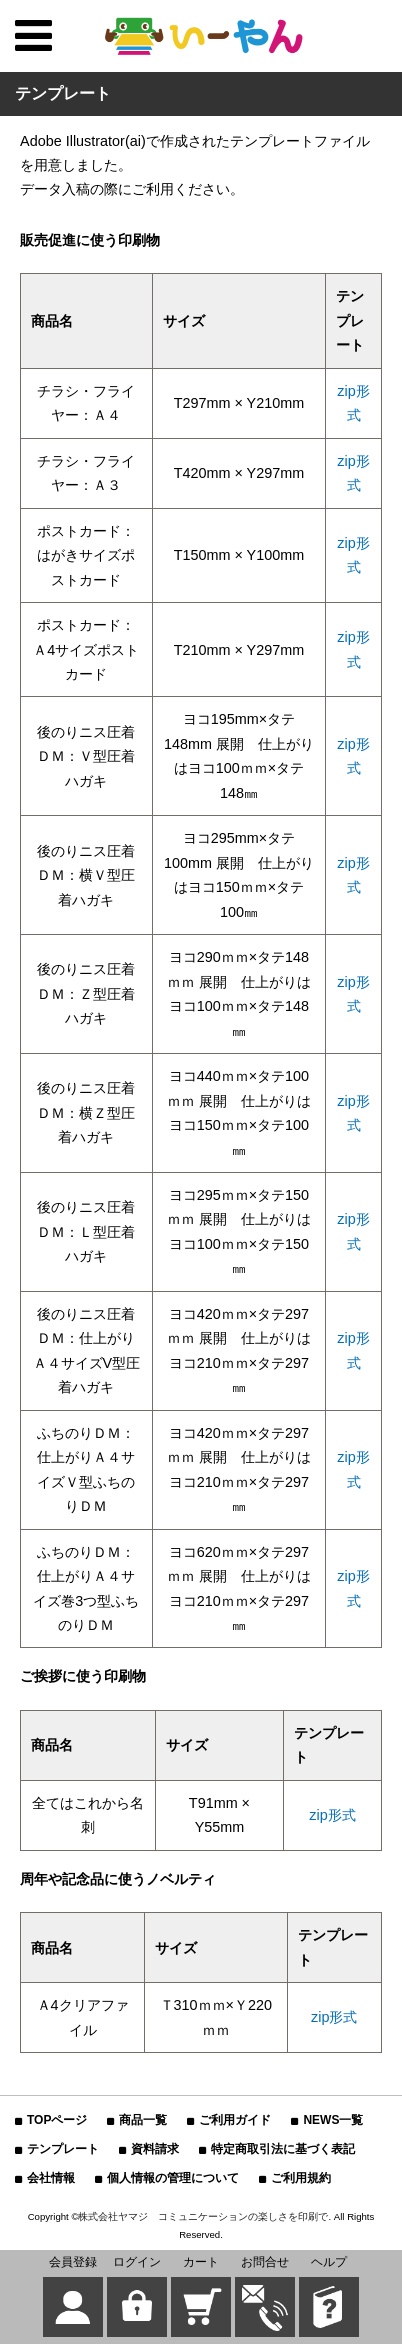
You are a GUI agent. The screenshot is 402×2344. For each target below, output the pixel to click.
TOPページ (57, 2120)
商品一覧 (143, 2120)
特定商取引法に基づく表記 (283, 2149)
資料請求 (155, 2149)
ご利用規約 (301, 2178)
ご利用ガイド (235, 2120)
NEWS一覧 (333, 2120)
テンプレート (63, 2149)
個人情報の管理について (173, 2178)
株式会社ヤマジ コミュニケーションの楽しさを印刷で (203, 2216)
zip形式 (332, 1815)
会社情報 (51, 2178)
